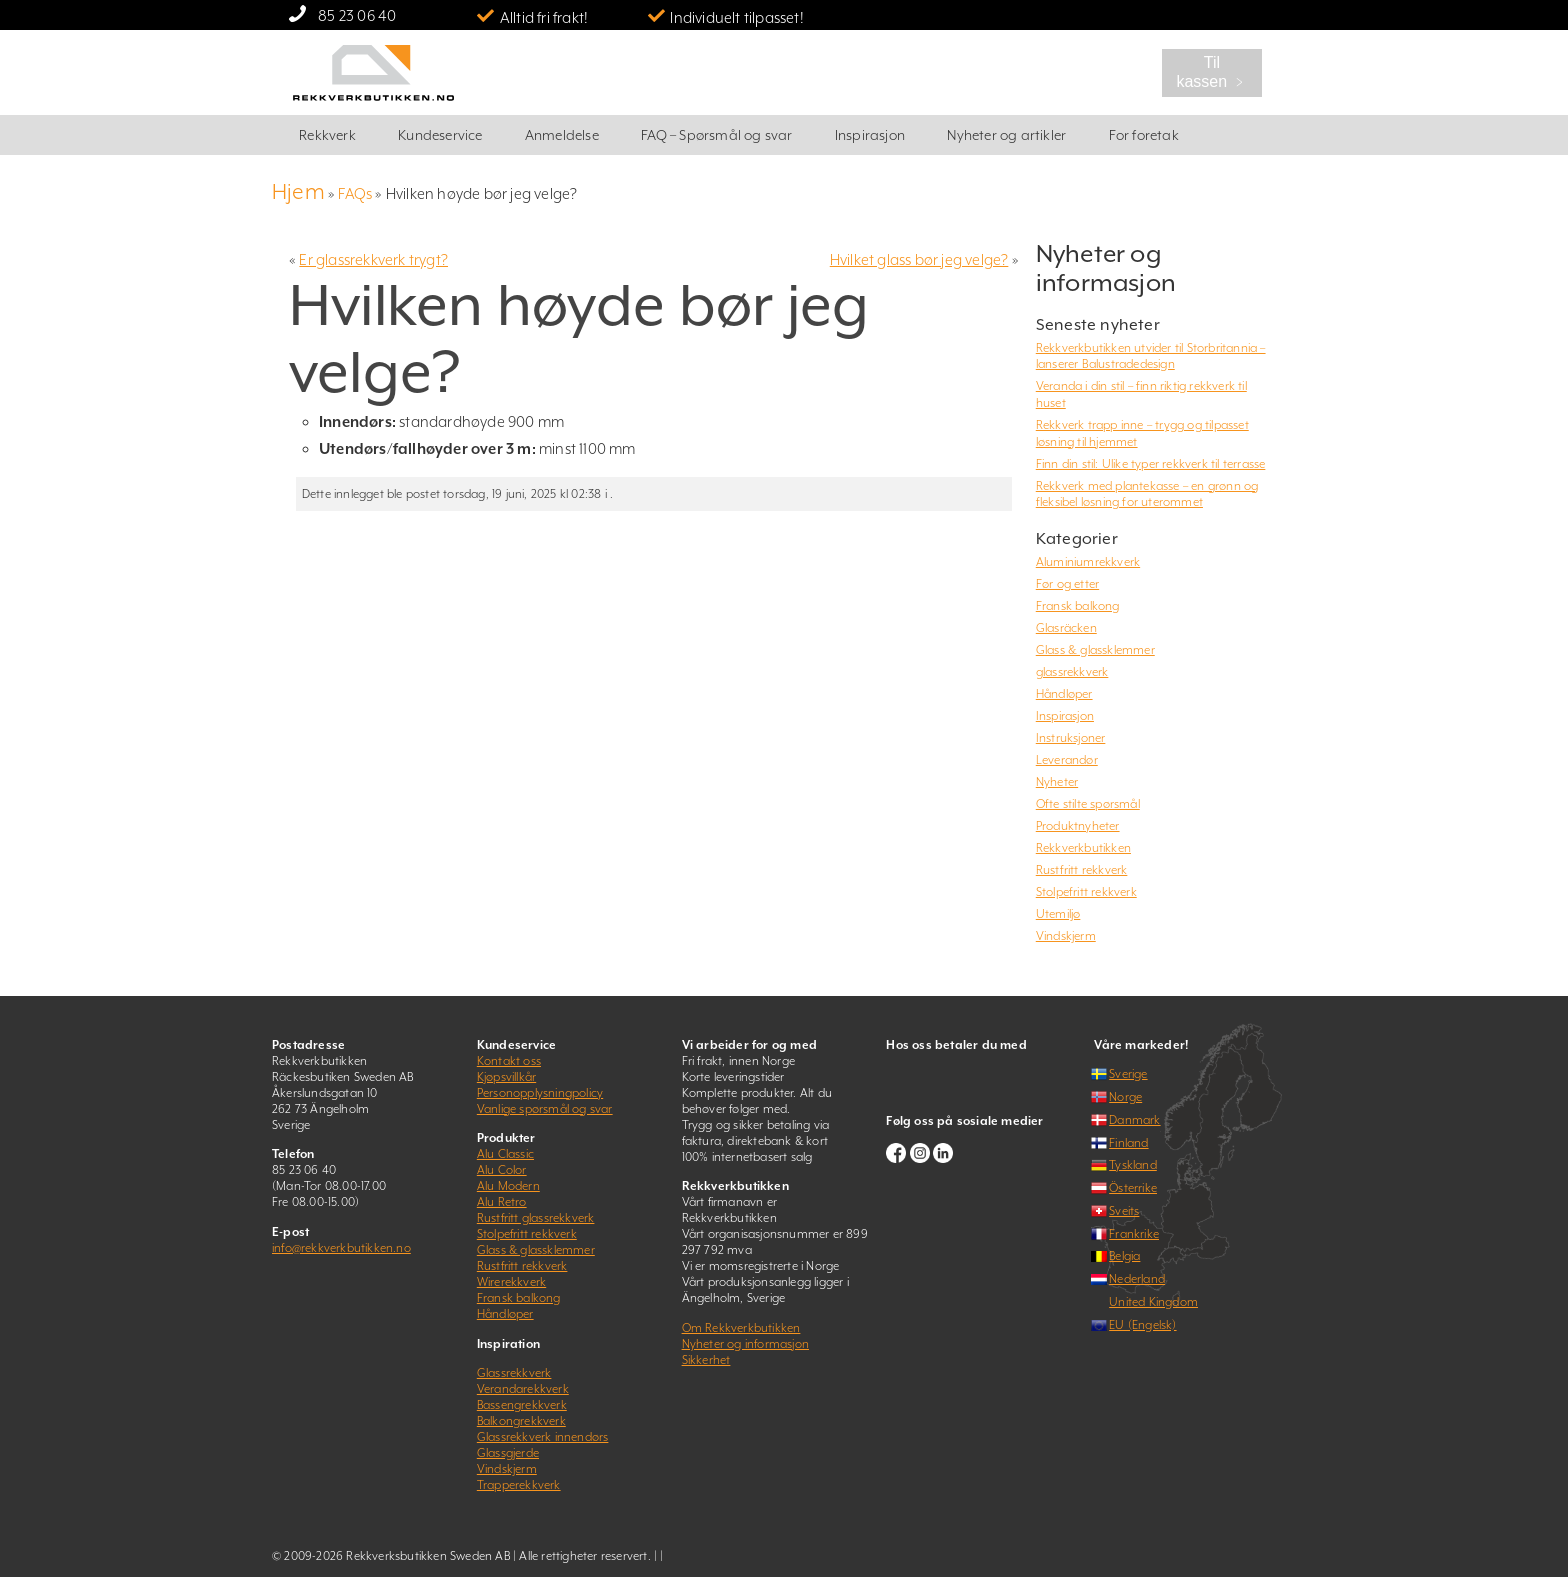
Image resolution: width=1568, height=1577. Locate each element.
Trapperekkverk (519, 1485)
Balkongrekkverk (521, 1421)
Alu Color (502, 1170)
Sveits (1124, 1211)
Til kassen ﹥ (1211, 72)
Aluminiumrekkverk (1088, 562)
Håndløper (1064, 694)
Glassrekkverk (514, 1373)
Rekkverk (327, 135)
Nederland (1137, 1279)
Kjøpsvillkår (506, 1077)
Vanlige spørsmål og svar (545, 1109)
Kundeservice (440, 135)
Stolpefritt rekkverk (1086, 892)
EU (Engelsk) (1142, 1325)
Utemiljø (1058, 914)
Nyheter (1057, 782)
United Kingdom (1153, 1302)
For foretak (1144, 135)
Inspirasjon (870, 135)
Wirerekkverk (511, 1282)
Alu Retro (502, 1202)
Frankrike (1134, 1234)
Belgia (1124, 1256)
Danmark (1134, 1120)
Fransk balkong (1078, 606)
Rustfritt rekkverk (1082, 870)
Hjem (298, 191)
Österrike (1133, 1188)
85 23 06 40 (357, 15)
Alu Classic (505, 1154)
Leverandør (1067, 760)
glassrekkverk (1072, 672)
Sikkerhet (706, 1360)
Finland (1128, 1143)
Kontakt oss (509, 1061)
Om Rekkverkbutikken (741, 1328)
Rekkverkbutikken (1083, 848)
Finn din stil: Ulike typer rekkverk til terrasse (1151, 464)
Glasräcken (1066, 628)
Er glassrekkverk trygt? (373, 259)
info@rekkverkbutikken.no (341, 1248)
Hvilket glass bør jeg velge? (919, 259)
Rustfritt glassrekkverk (536, 1218)
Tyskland (1133, 1165)
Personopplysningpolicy (540, 1093)
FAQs (355, 193)
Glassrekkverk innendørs (543, 1437)
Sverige (1128, 1074)
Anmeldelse (562, 135)
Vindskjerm (1066, 936)
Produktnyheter (1078, 826)
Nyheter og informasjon (745, 1344)
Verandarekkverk (523, 1389)
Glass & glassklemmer (1095, 650)
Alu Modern (508, 1186)
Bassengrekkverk (522, 1405)
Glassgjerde (508, 1453)
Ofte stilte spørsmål (1088, 804)
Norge (1125, 1097)
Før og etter (1067, 584)
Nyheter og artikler (1006, 135)
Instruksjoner (1071, 738)
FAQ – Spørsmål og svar (716, 135)
